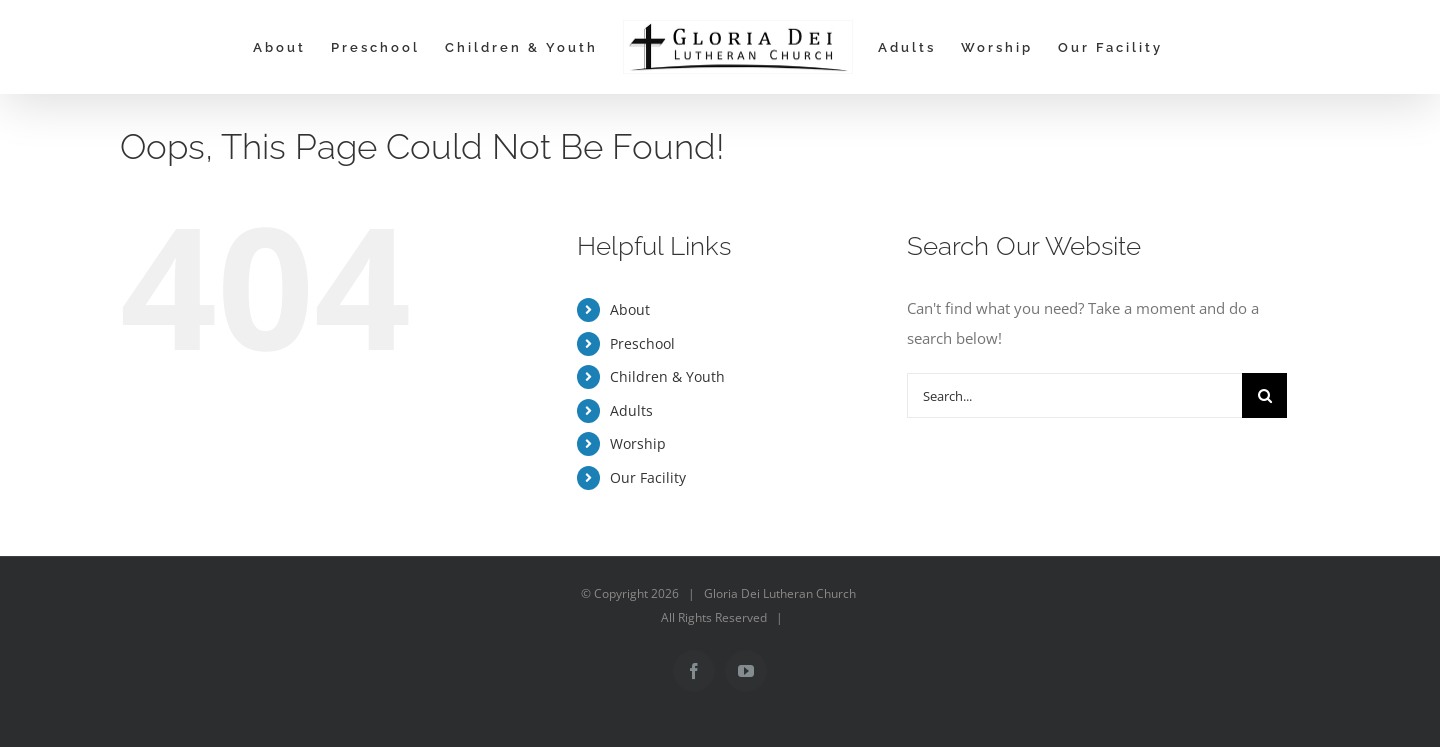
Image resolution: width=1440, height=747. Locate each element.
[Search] (1264, 395)
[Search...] (1074, 395)
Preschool (642, 343)
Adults (631, 410)
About (630, 309)
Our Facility (648, 477)
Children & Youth (667, 376)
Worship (638, 443)
